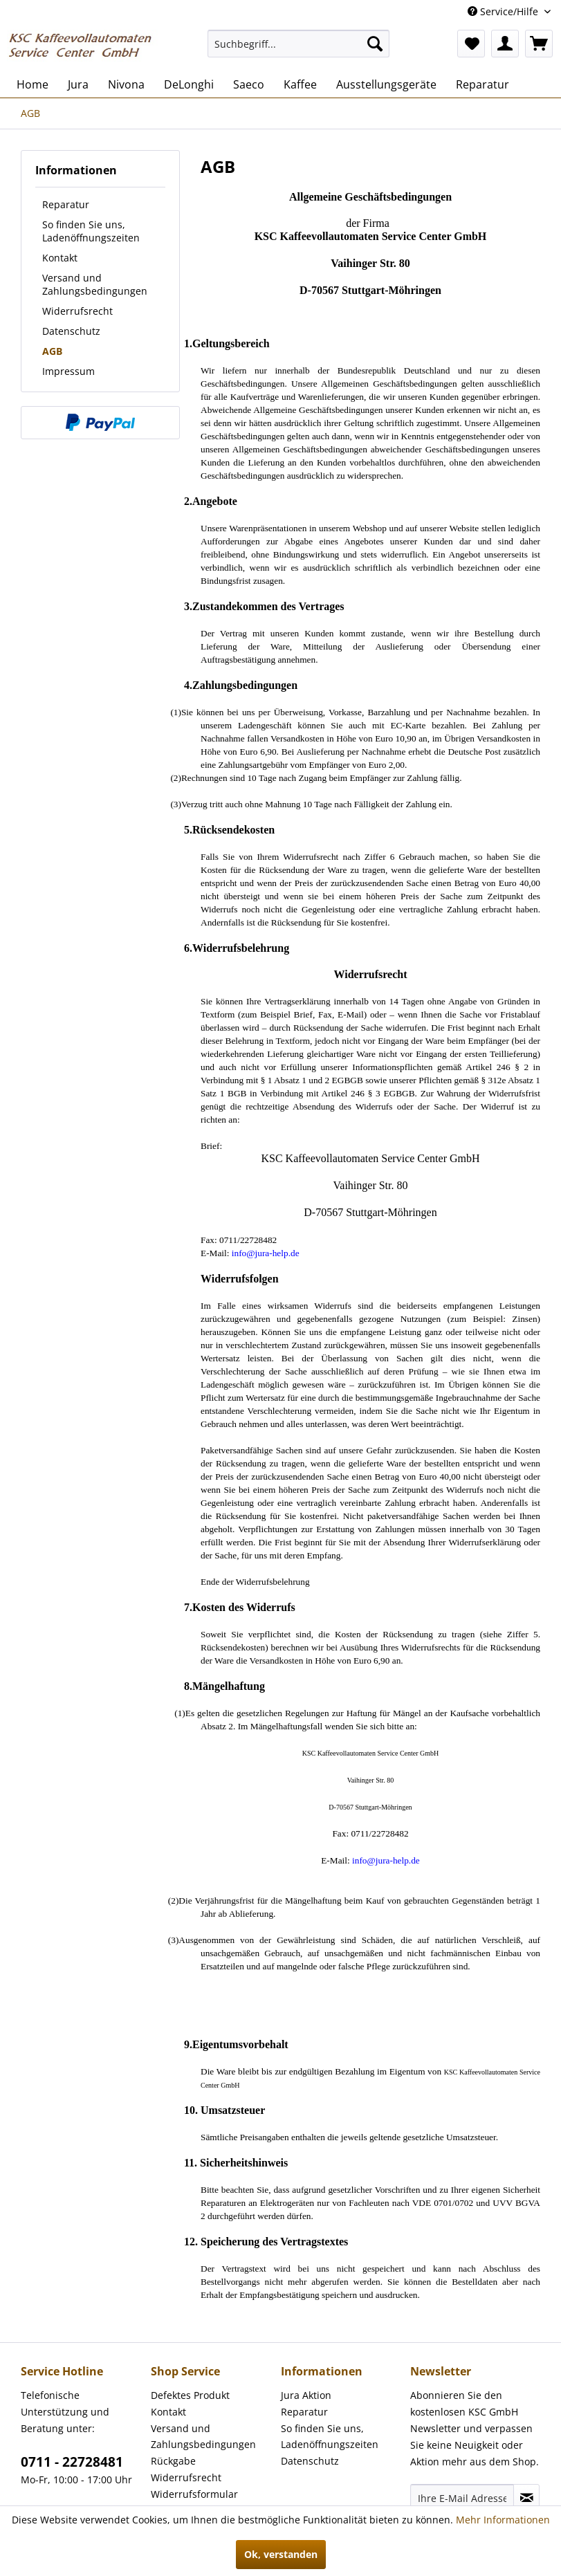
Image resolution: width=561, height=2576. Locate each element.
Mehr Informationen (503, 2519)
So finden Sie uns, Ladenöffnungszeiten (91, 231)
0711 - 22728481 (72, 2462)
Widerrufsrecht (77, 311)
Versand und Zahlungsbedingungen (94, 284)
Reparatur (65, 204)
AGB (52, 351)
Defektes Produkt (190, 2395)
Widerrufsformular (194, 2494)
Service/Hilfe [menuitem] (504, 11)
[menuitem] (299, 43)
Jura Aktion (306, 2395)
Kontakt (59, 257)
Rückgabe (173, 2460)
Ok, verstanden (281, 2554)
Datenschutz (71, 331)
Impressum (68, 371)
